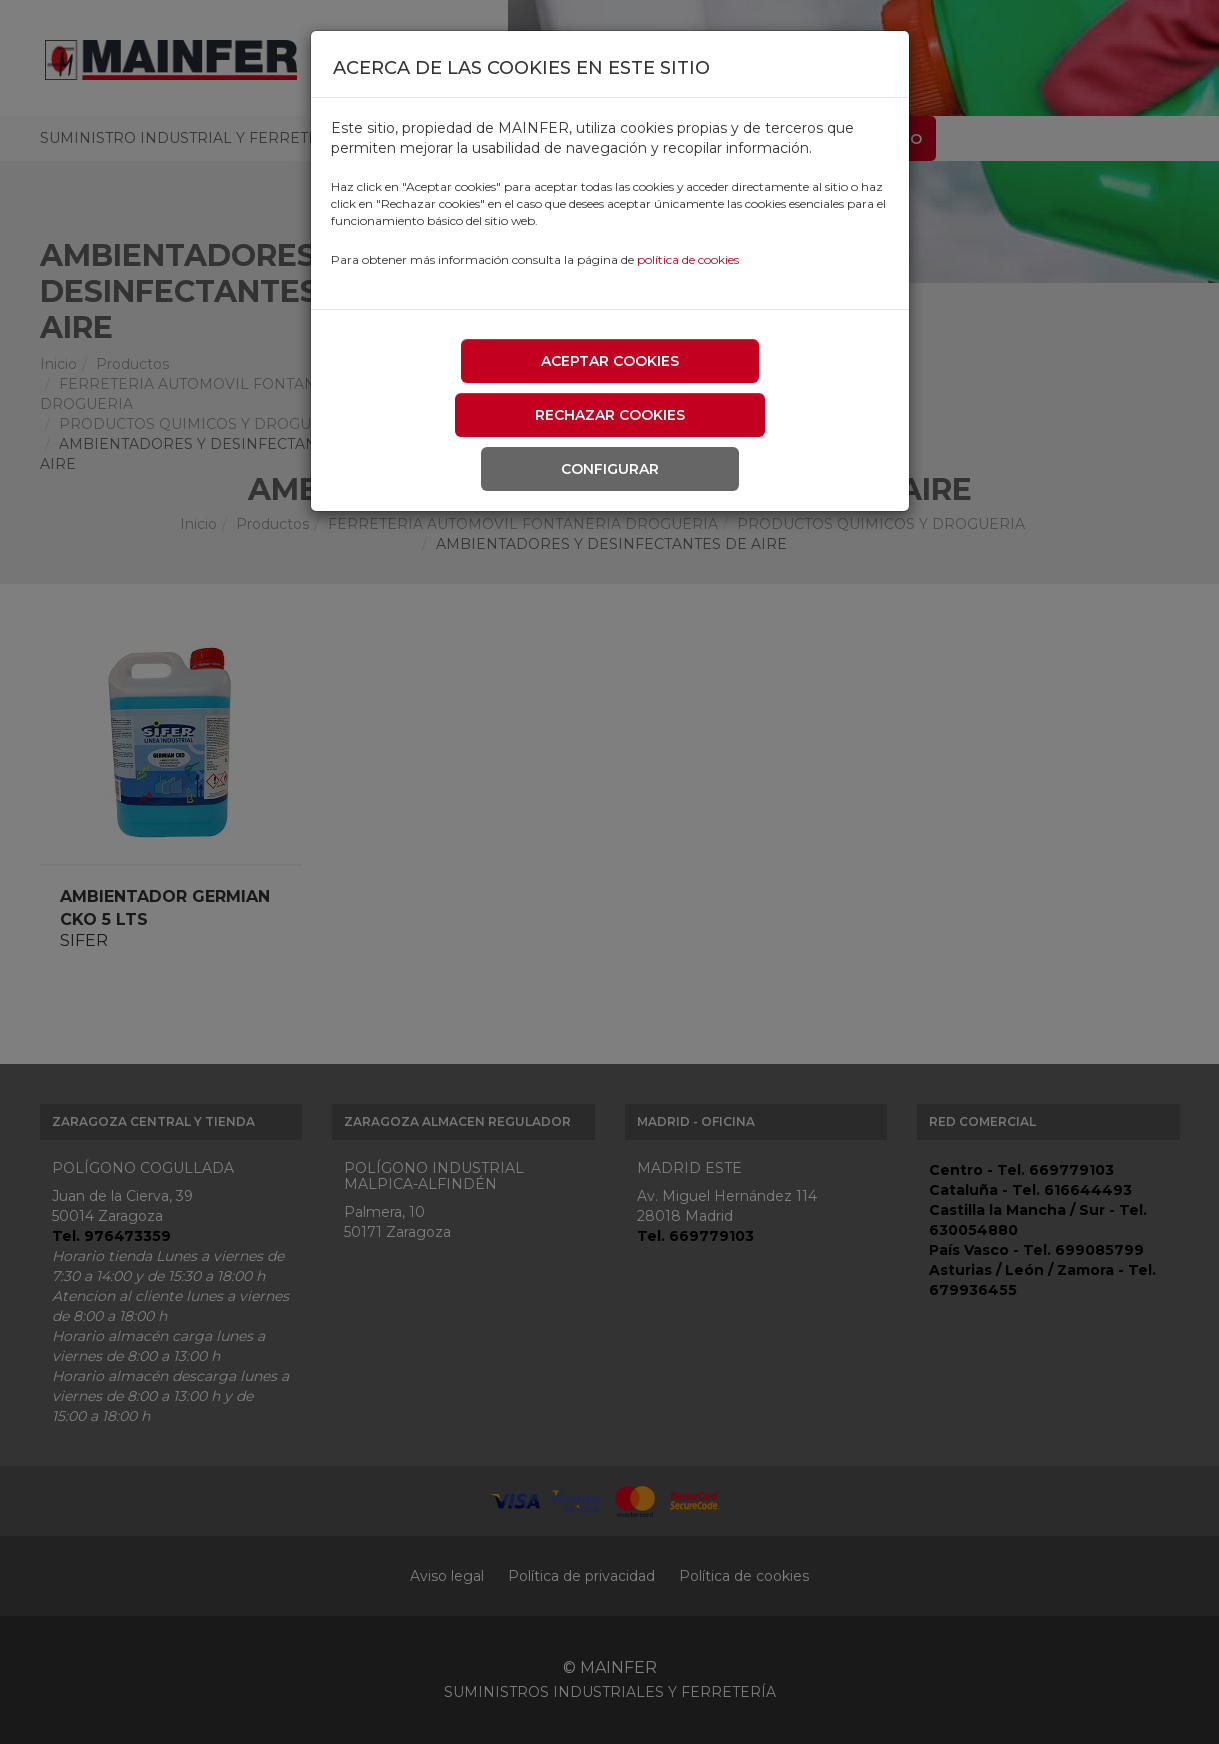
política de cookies (688, 259)
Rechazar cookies (610, 415)
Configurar (610, 469)
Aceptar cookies (610, 361)
